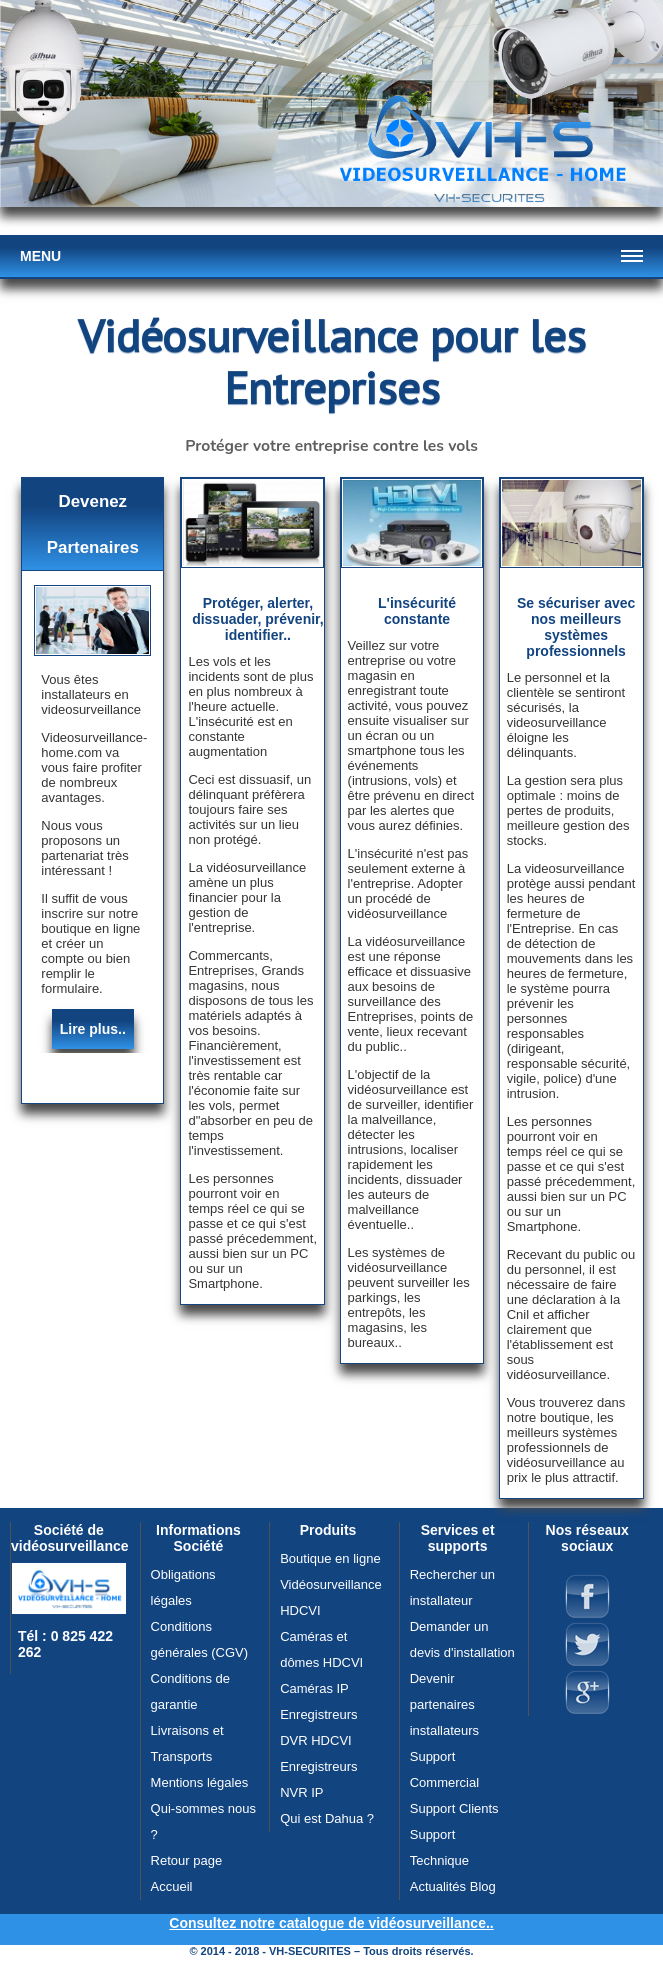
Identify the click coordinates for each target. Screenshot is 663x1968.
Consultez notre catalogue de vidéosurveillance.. (331, 1923)
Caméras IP (314, 1688)
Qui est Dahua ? (327, 1818)
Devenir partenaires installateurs (444, 1704)
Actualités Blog (453, 1886)
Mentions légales (200, 1782)
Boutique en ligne (330, 1558)
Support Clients (454, 1808)
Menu (40, 256)
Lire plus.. (93, 1029)
